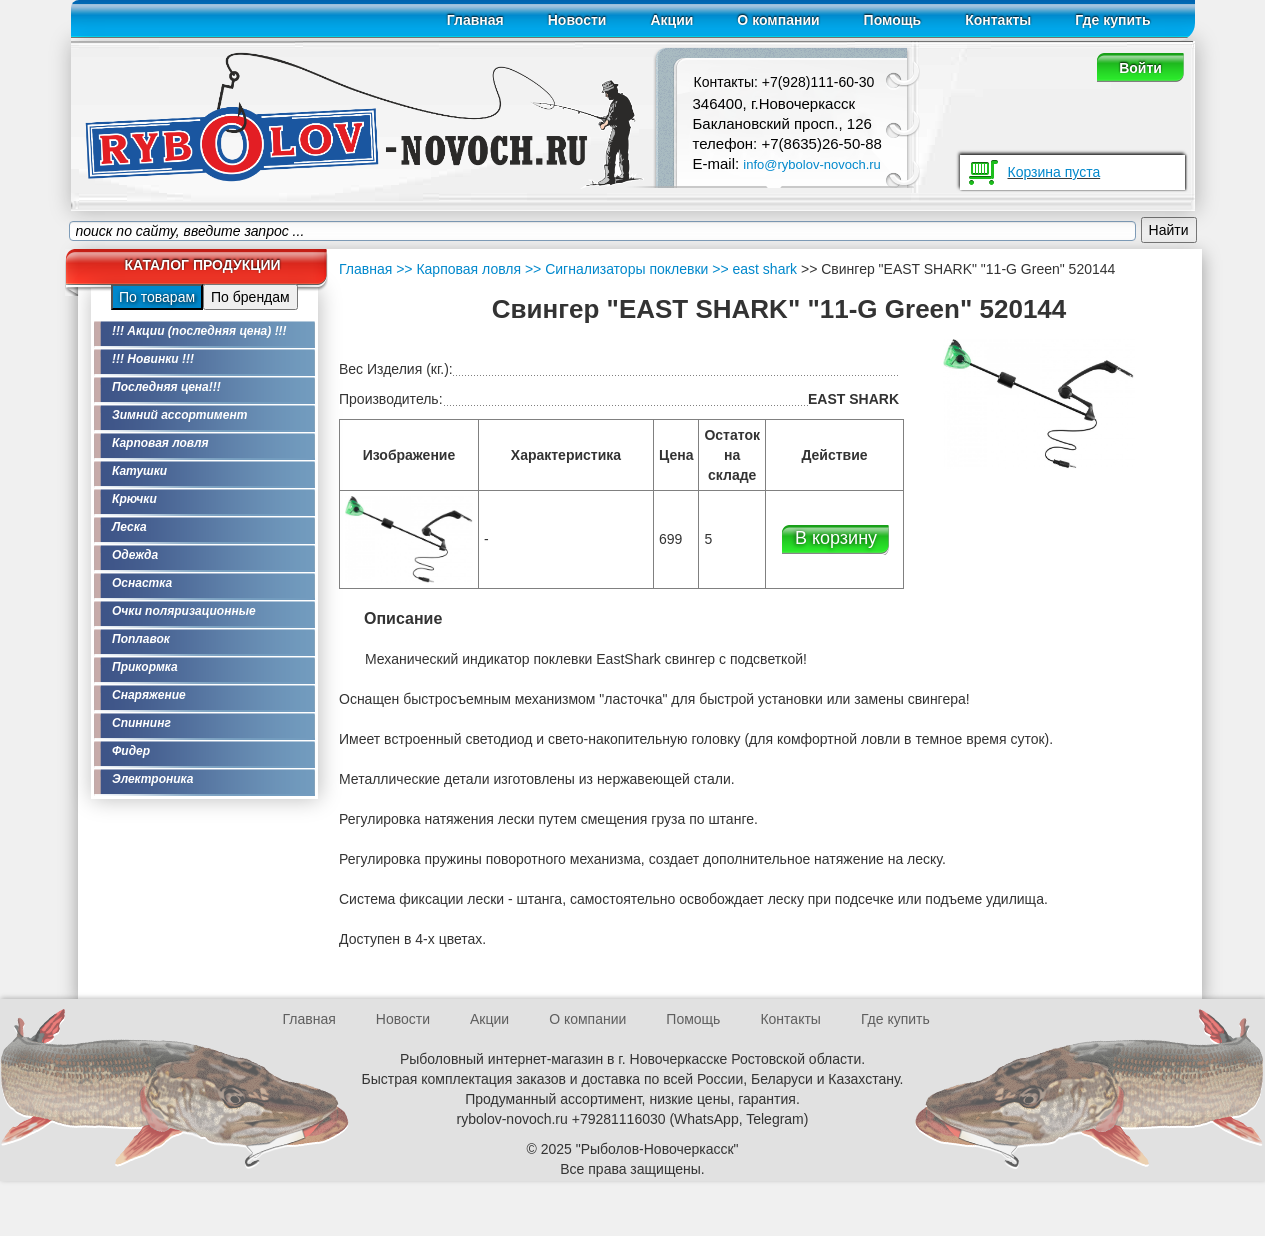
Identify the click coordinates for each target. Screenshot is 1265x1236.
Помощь (893, 20)
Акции (671, 20)
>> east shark (752, 269)
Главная (475, 20)
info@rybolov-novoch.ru (811, 164)
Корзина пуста (1054, 172)
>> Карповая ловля (458, 269)
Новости (577, 20)
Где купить (1112, 20)
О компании (778, 20)
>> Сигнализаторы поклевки (614, 269)
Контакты (998, 20)
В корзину (836, 538)
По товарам (157, 297)
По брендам (250, 297)
